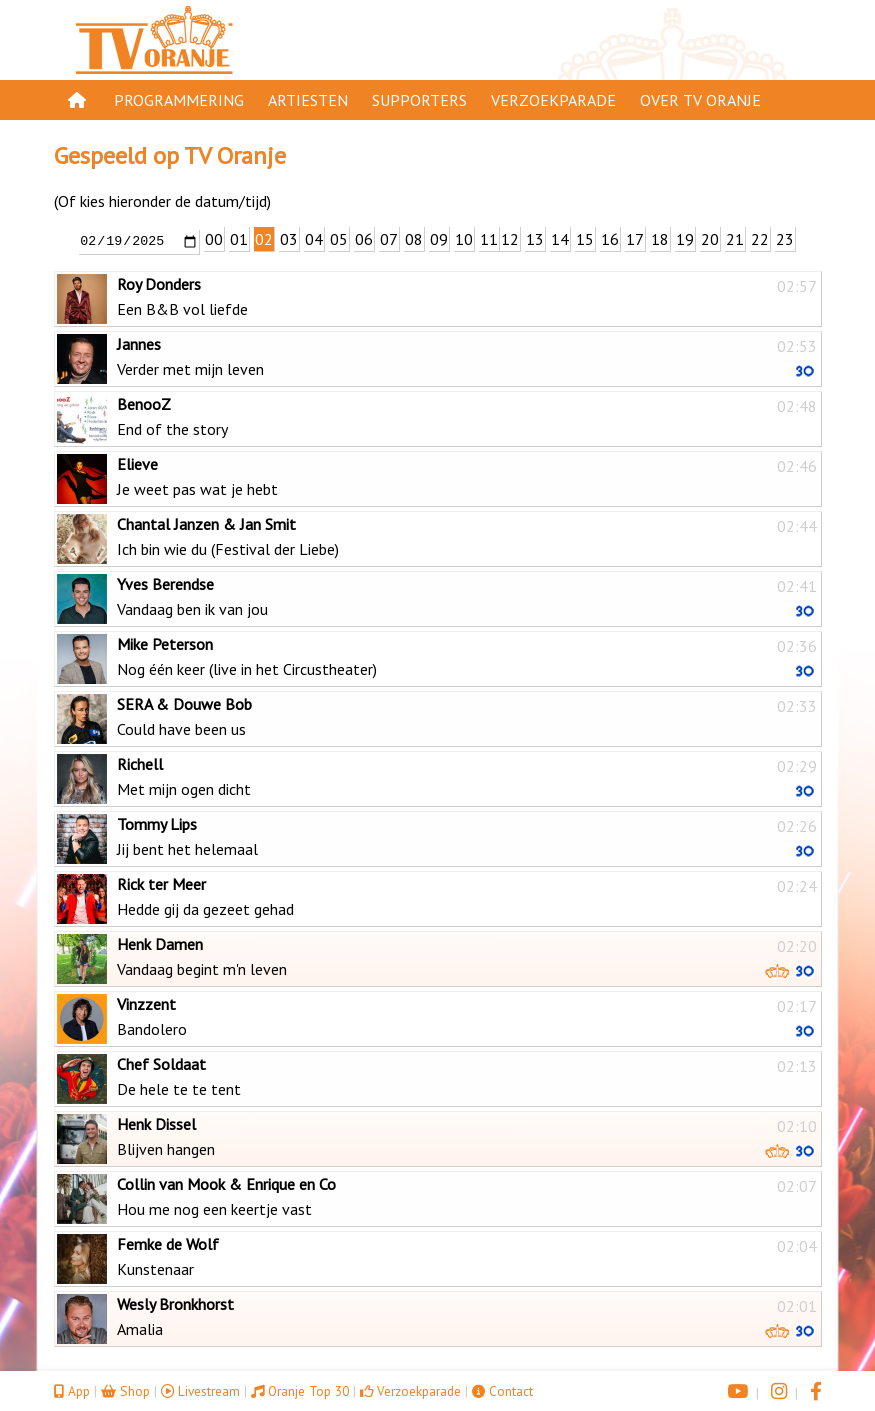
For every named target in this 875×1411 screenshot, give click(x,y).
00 (214, 239)
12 (510, 239)
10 (464, 239)
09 (439, 239)
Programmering (179, 100)
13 (535, 239)
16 (610, 239)
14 (560, 239)
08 (414, 239)
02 (264, 239)
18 (660, 239)
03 (289, 239)
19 (685, 239)
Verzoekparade (553, 100)
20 (710, 239)
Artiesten (308, 100)
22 (760, 239)
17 (635, 239)
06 (364, 239)
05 (339, 239)
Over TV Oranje (700, 100)
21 (735, 239)
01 (239, 239)
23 (785, 239)
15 (585, 239)
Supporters (419, 100)
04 (314, 239)
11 (489, 239)
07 (389, 239)
